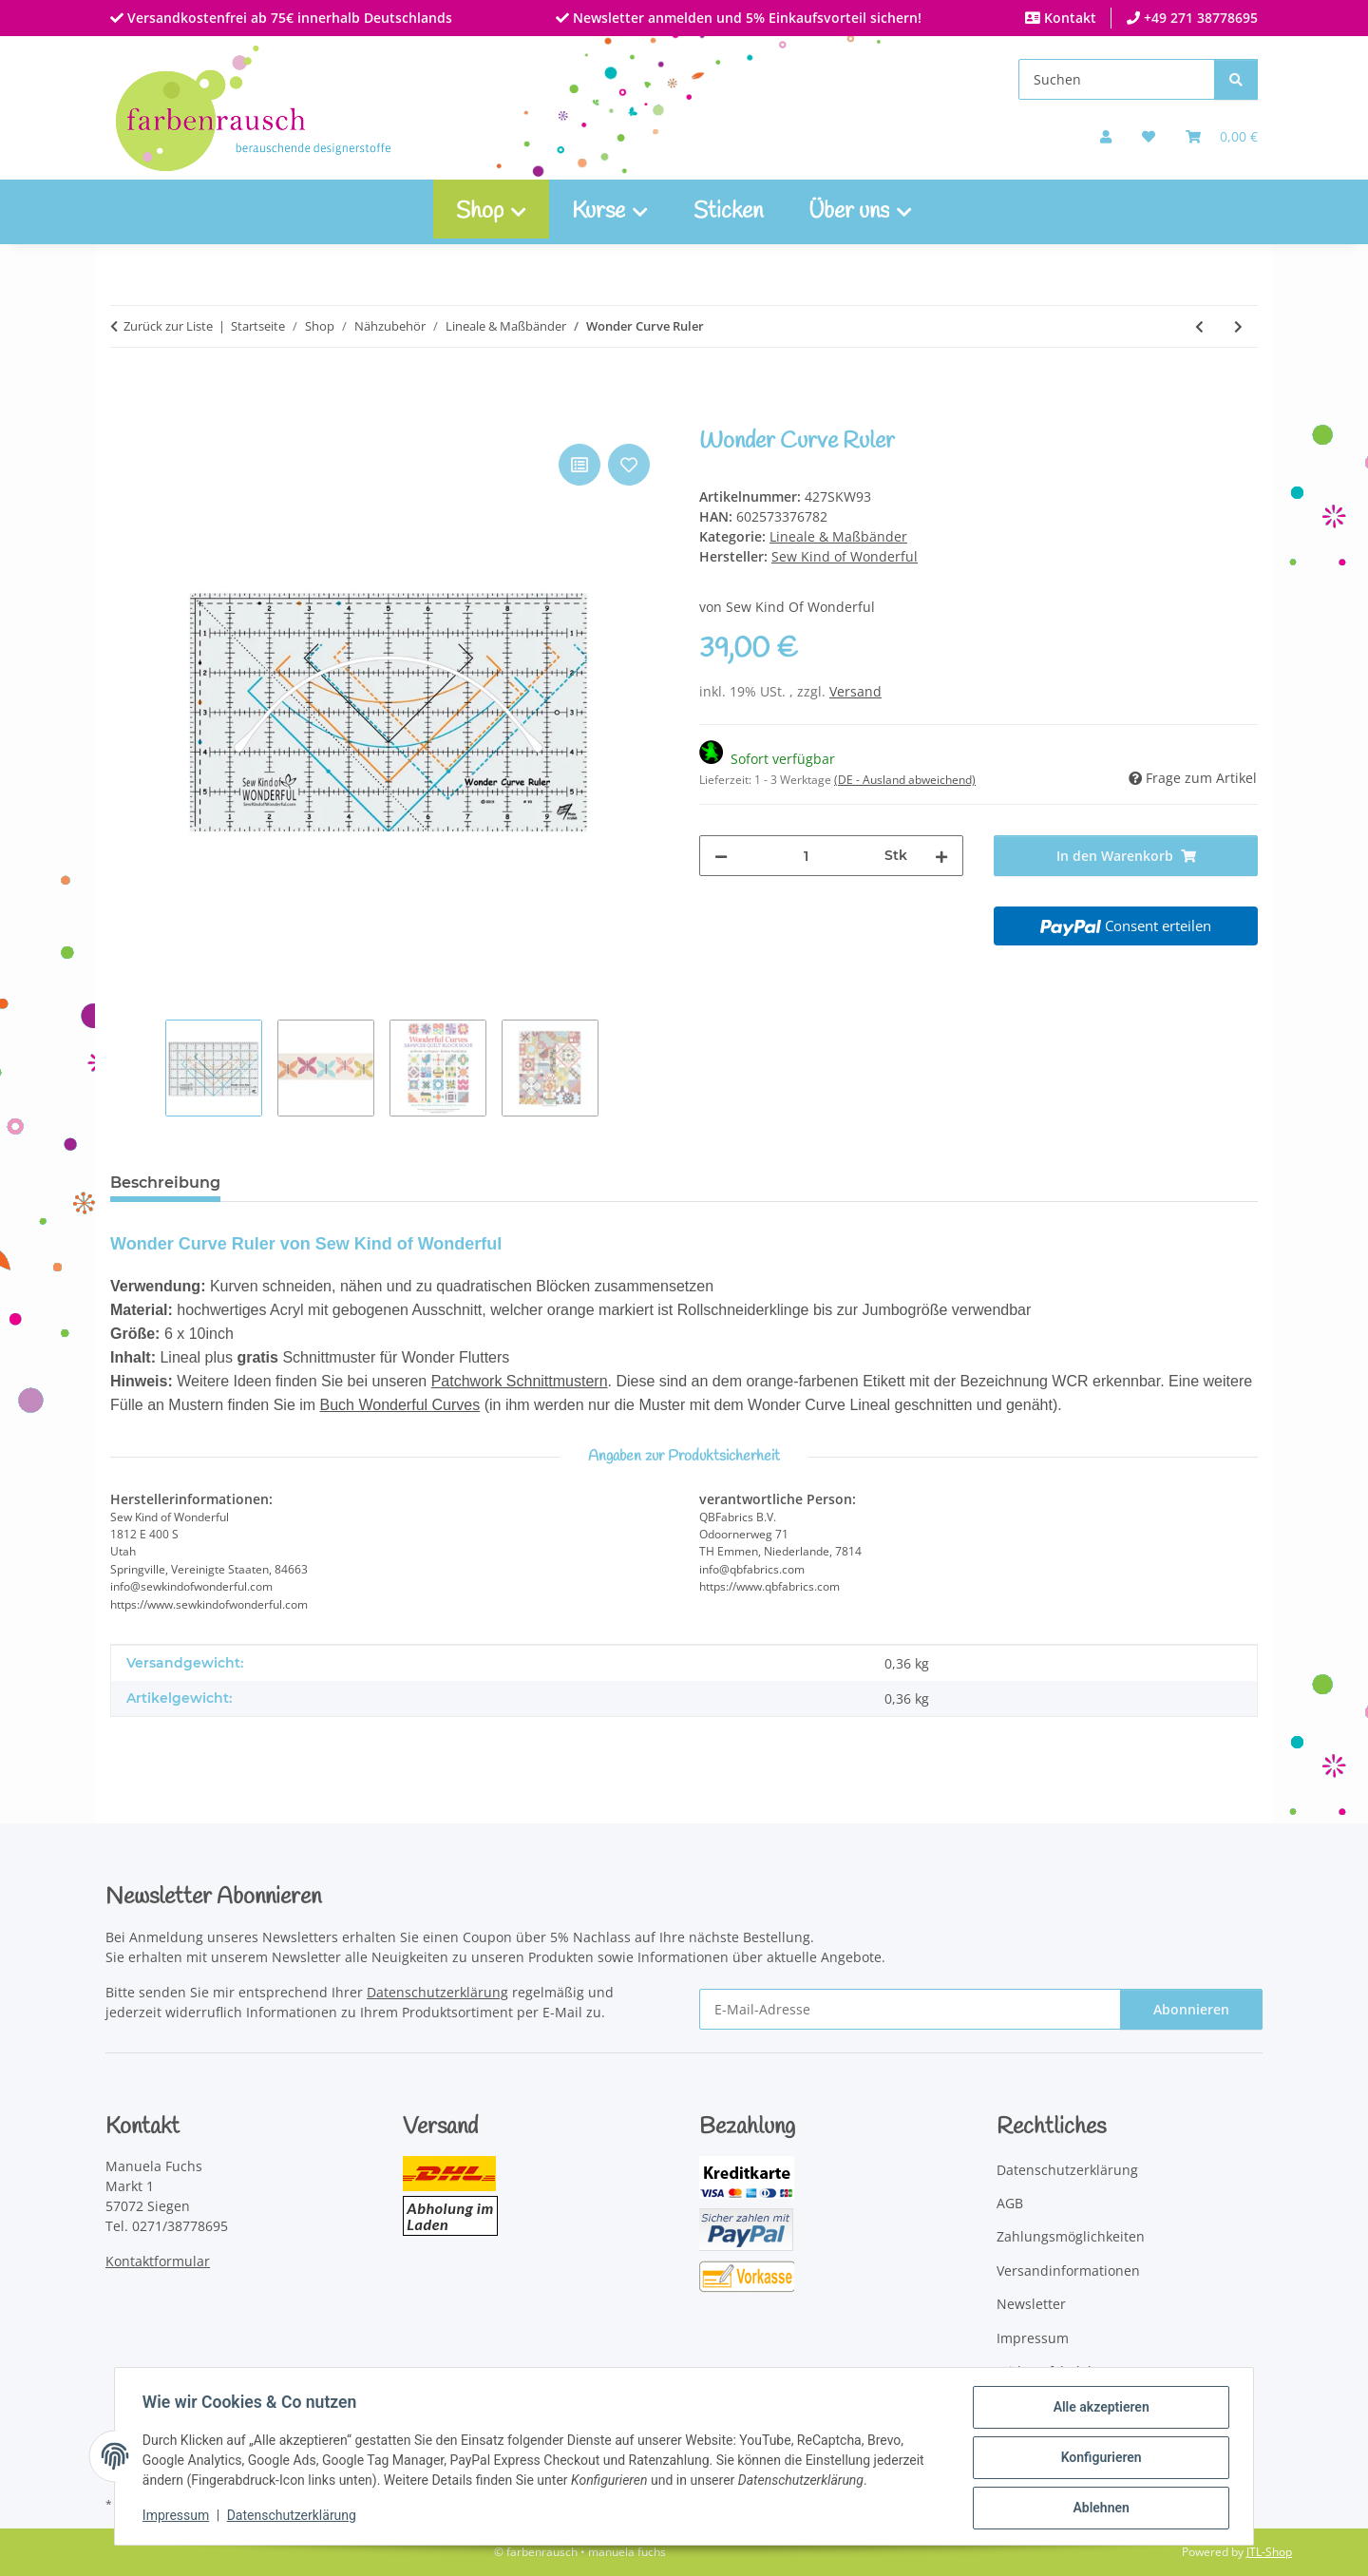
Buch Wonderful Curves (400, 1405)
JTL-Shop (1269, 2552)
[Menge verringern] (721, 855)
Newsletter (1031, 2304)
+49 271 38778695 (1199, 18)
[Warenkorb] (1221, 136)
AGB (1010, 2203)
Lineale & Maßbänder (838, 536)
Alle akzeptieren (1098, 2409)
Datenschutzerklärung (294, 2517)
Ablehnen (1098, 2508)
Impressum (178, 2517)
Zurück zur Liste (168, 325)
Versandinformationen (1068, 2270)
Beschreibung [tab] (165, 1183)
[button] (1106, 136)
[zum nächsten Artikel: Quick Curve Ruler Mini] (1238, 326)
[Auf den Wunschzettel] (629, 465)
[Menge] (806, 855)
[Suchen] (1116, 79)
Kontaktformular (157, 2261)
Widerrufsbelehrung (1062, 2371)
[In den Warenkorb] (125, 418)
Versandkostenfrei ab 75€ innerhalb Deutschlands (288, 18)
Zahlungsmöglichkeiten (1071, 2236)
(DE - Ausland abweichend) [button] (905, 780)
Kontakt (1068, 18)
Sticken (728, 212)
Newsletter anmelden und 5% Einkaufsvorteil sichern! (745, 18)
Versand (855, 691)
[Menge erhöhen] (941, 855)
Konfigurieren (1097, 2459)
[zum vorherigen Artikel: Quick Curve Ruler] (1199, 326)
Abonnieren (1191, 2009)
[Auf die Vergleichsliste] (579, 465)
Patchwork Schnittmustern (519, 1381)
